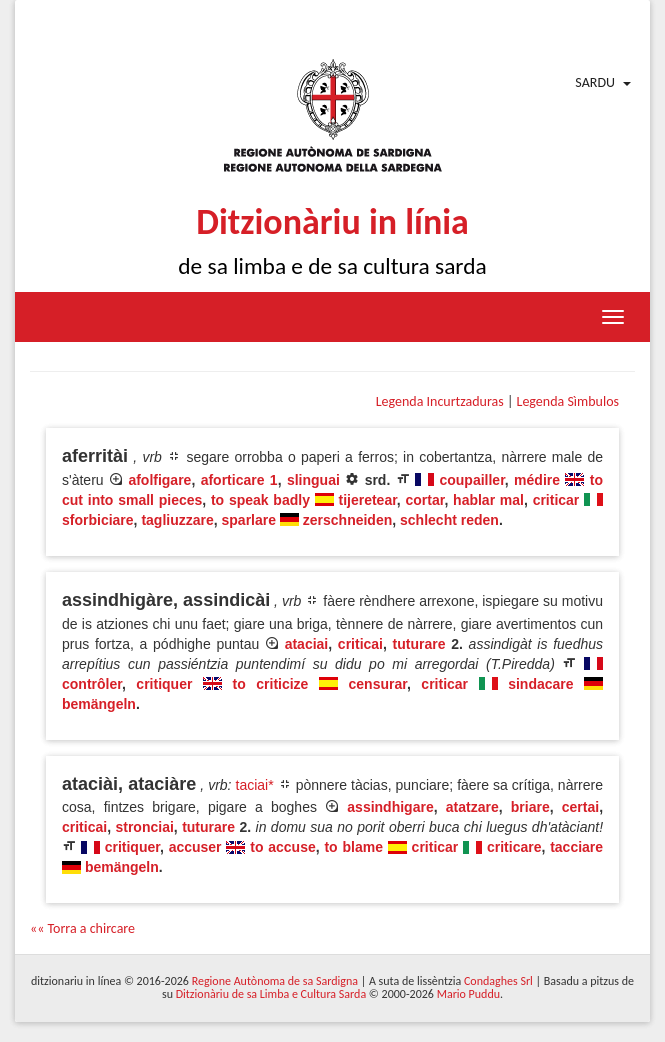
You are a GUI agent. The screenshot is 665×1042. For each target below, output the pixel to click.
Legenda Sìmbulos (568, 401)
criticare (514, 847)
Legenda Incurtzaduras (440, 401)
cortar (425, 500)
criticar (556, 500)
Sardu (595, 82)
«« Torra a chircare (82, 928)
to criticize (271, 684)
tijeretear (367, 500)
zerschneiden (347, 520)
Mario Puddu (468, 994)
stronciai (144, 827)
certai (580, 807)
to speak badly (260, 500)
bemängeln (99, 704)
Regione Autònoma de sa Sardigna (275, 981)
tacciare (576, 847)
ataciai (307, 644)
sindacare (540, 684)
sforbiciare (98, 520)
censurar (378, 684)
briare (530, 807)
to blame (353, 847)
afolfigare (159, 480)
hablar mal (488, 500)
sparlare (249, 520)
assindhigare (390, 807)
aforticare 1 (239, 480)
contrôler (92, 684)
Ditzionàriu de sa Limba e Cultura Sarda (271, 994)
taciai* (255, 785)
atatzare (472, 807)
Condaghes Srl (498, 981)
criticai (360, 644)
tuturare (419, 644)
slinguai (313, 480)
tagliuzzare (177, 520)
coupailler (471, 480)
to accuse (283, 847)
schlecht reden (449, 520)
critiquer (164, 684)
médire (537, 480)
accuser (195, 847)
